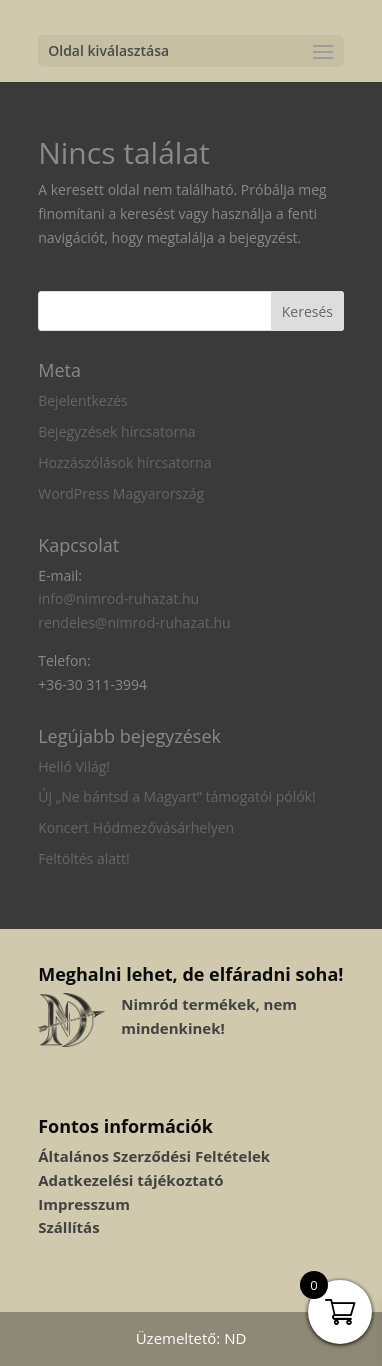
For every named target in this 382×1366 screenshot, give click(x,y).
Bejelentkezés (83, 400)
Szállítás (68, 1227)
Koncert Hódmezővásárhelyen (136, 827)
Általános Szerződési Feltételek (154, 1156)
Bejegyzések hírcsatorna (116, 431)
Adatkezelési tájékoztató (130, 1180)
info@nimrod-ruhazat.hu (118, 598)
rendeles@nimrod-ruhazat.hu (134, 622)
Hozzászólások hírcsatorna (124, 462)
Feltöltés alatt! (84, 858)
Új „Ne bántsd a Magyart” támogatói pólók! (176, 796)
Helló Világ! (74, 766)
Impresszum (84, 1204)
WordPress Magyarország (121, 493)
